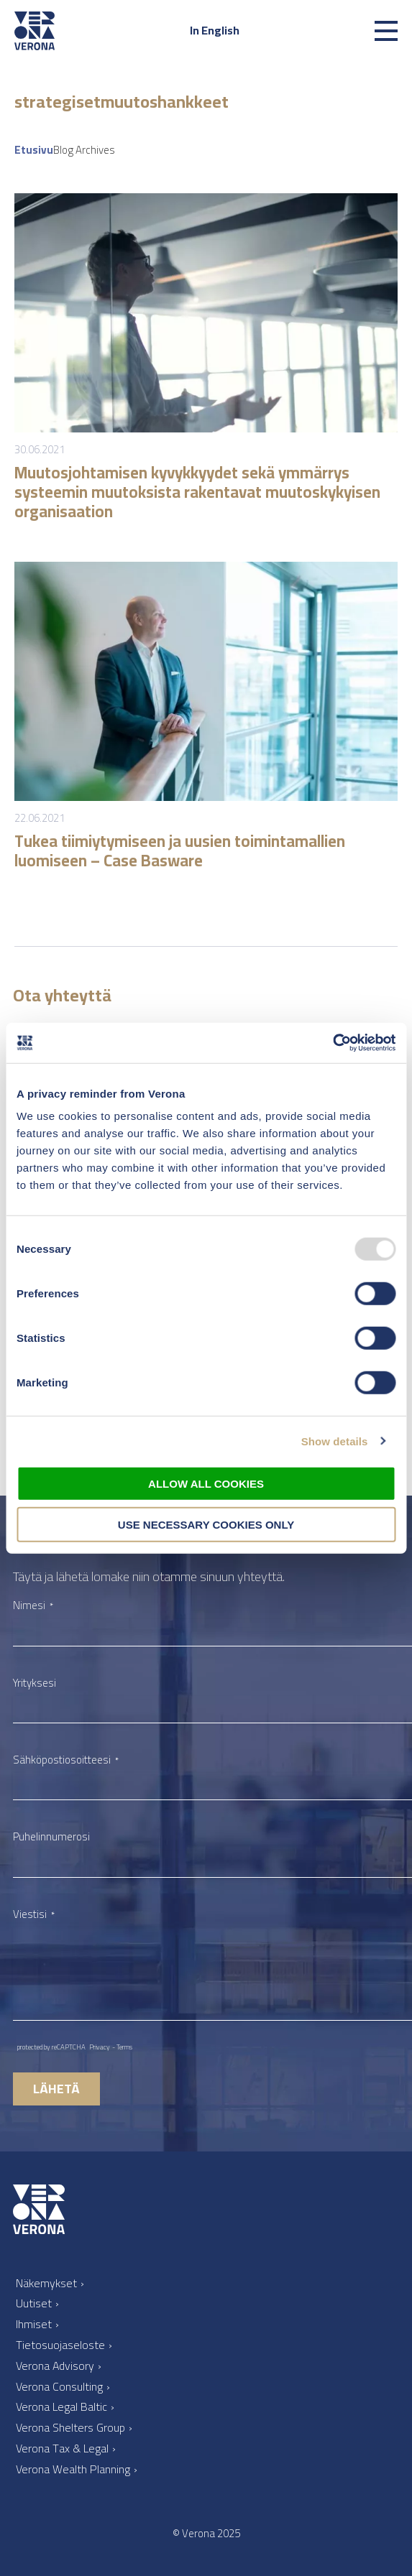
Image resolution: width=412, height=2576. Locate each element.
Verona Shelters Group (70, 2427)
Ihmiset (34, 2323)
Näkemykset (46, 2283)
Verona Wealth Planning (73, 2469)
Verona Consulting (59, 2386)
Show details (334, 1441)
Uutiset (34, 2303)
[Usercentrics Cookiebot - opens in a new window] (332, 1043)
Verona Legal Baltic (61, 2406)
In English (214, 30)
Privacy (99, 2046)
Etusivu (33, 150)
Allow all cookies (206, 1484)
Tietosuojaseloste (60, 2344)
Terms (124, 2046)
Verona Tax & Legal (62, 2448)
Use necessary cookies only (206, 1524)
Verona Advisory (55, 2365)
